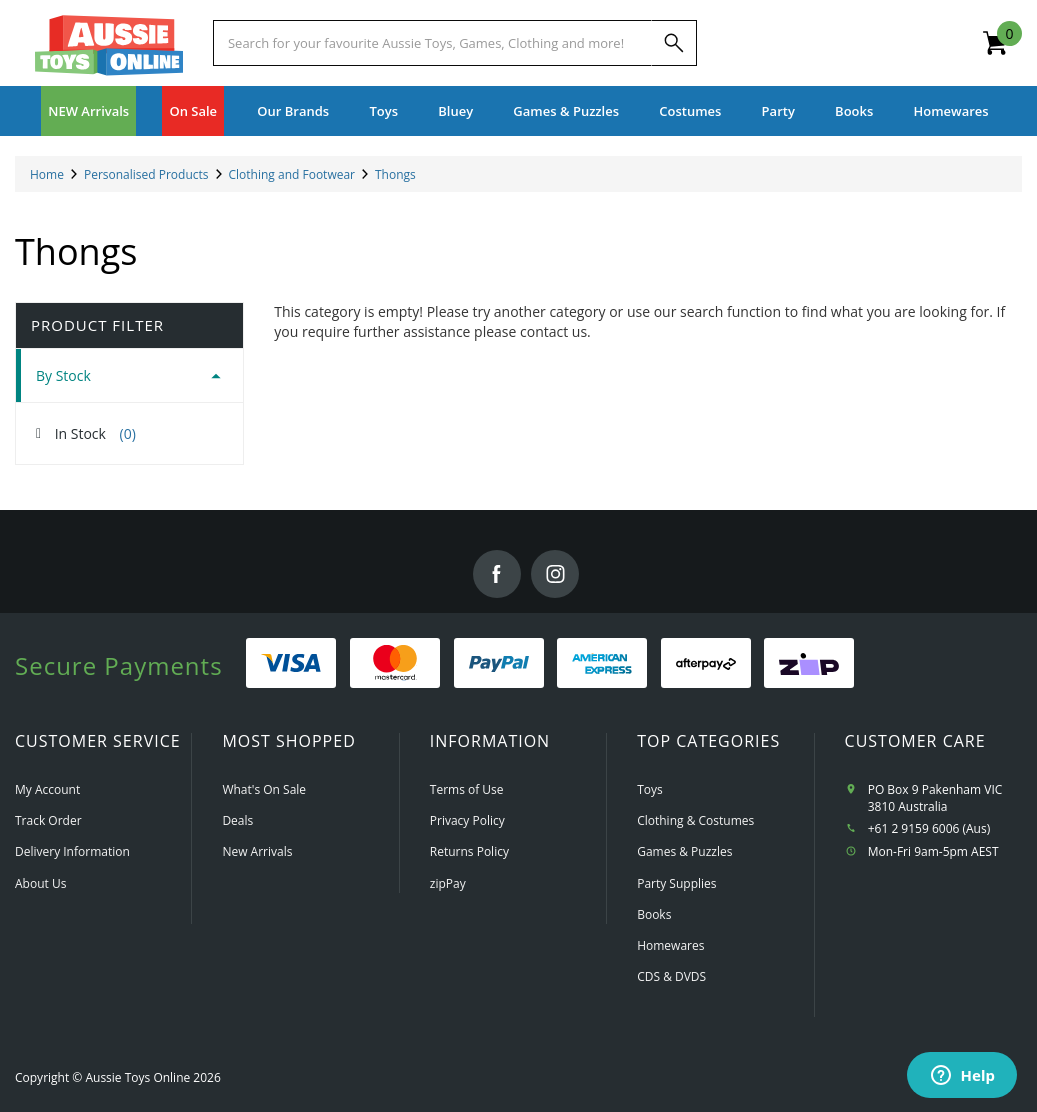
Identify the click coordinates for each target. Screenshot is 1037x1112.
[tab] (129, 375)
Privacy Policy (467, 820)
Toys (650, 789)
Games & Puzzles (684, 851)
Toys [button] (383, 111)
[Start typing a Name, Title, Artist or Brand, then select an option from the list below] (432, 43)
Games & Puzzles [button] (566, 111)
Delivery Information (72, 851)
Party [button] (778, 111)
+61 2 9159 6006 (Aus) (929, 828)
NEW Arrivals (88, 111)
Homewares (670, 945)
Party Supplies (676, 883)
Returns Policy (469, 851)
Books (854, 111)
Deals (237, 820)
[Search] (674, 43)
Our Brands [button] (293, 111)
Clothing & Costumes (695, 820)
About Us (40, 883)
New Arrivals (257, 851)
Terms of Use (467, 789)
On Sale (193, 111)
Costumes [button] (690, 111)
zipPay (448, 883)
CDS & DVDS (671, 976)
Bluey (455, 111)
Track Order (48, 820)
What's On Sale (264, 789)
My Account (47, 789)
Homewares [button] (951, 111)
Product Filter (97, 325)
